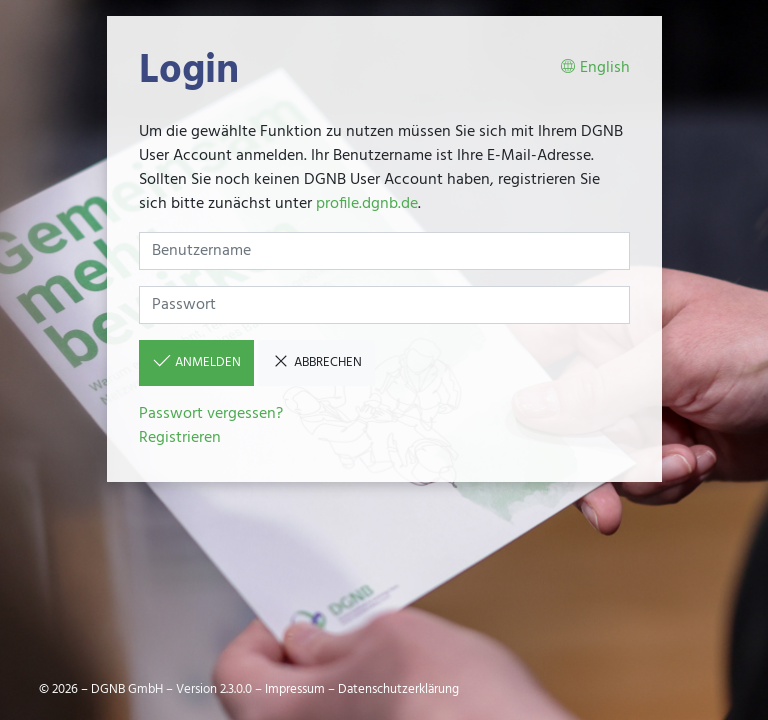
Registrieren (180, 438)
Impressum (295, 689)
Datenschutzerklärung (398, 689)
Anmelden (196, 362)
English (595, 68)
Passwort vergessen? (211, 414)
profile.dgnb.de (367, 204)
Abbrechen (316, 362)
